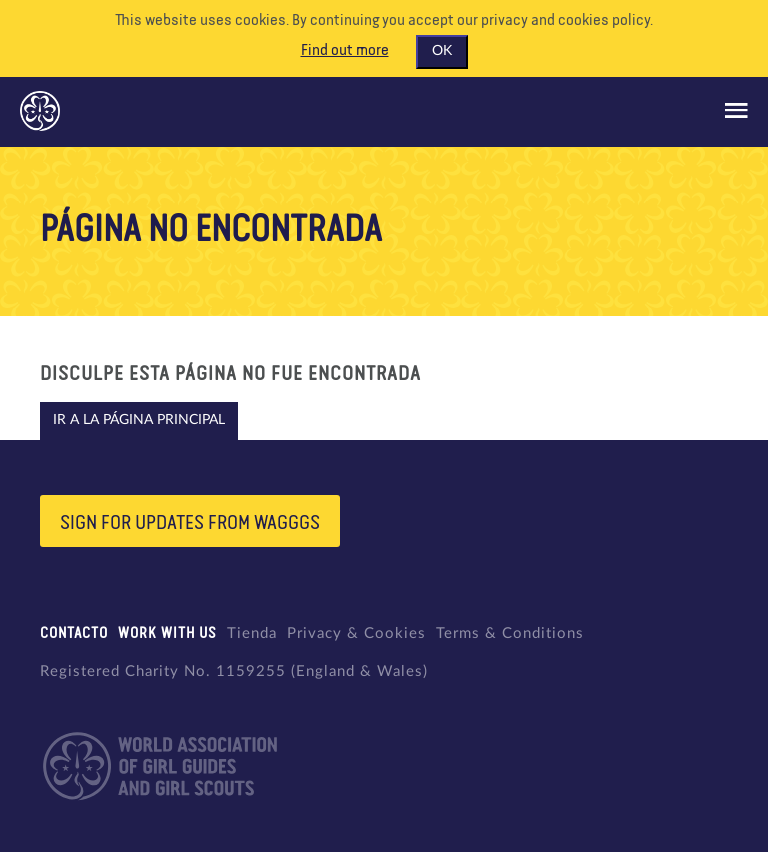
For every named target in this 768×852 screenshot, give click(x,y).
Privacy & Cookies (356, 633)
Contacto (74, 633)
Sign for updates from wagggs (190, 523)
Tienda (252, 633)
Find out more (345, 51)
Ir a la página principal (139, 420)
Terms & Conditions (510, 633)
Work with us (167, 633)
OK (442, 51)
